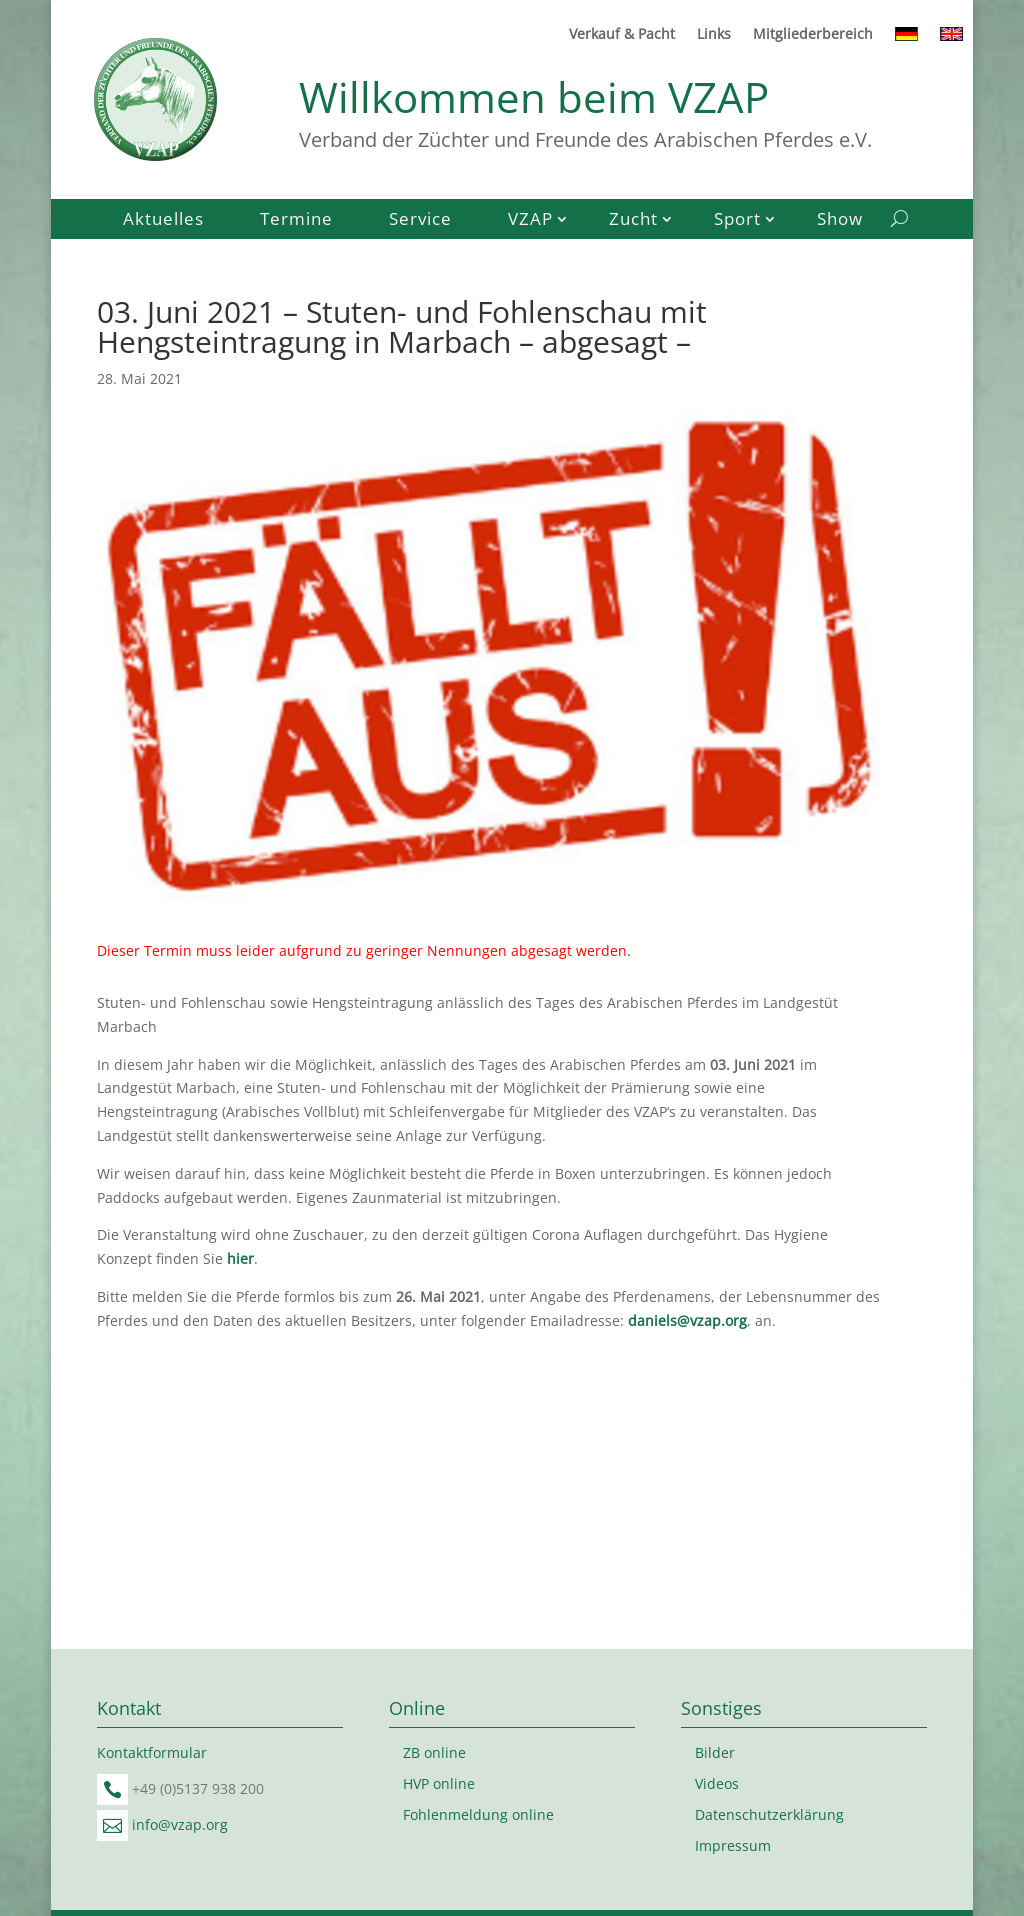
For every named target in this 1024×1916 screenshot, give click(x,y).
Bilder (715, 1752)
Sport (737, 221)
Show (840, 221)
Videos (717, 1783)
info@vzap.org (180, 1824)
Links (714, 35)
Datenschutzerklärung (769, 1814)
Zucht (633, 221)
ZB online (434, 1752)
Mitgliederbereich (813, 35)
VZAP (530, 221)
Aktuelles (163, 221)
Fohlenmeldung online (478, 1814)
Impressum (733, 1845)
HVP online (439, 1783)
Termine (296, 221)
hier (240, 1258)
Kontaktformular (152, 1752)
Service (420, 221)
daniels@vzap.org (687, 1320)
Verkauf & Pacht (622, 35)
